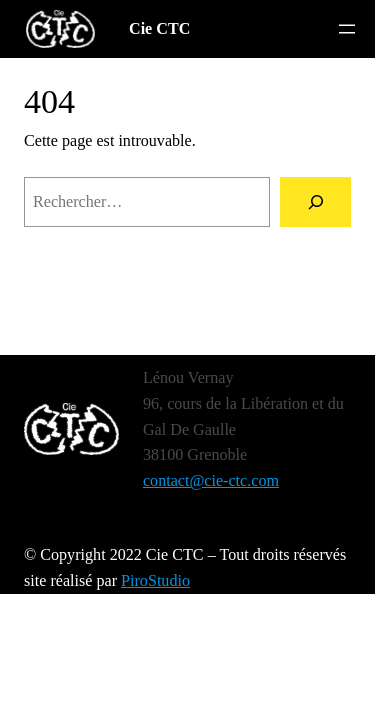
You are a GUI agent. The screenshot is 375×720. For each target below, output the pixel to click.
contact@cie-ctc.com (211, 480)
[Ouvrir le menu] (347, 29)
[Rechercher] (315, 202)
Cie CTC (159, 28)
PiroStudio (155, 580)
